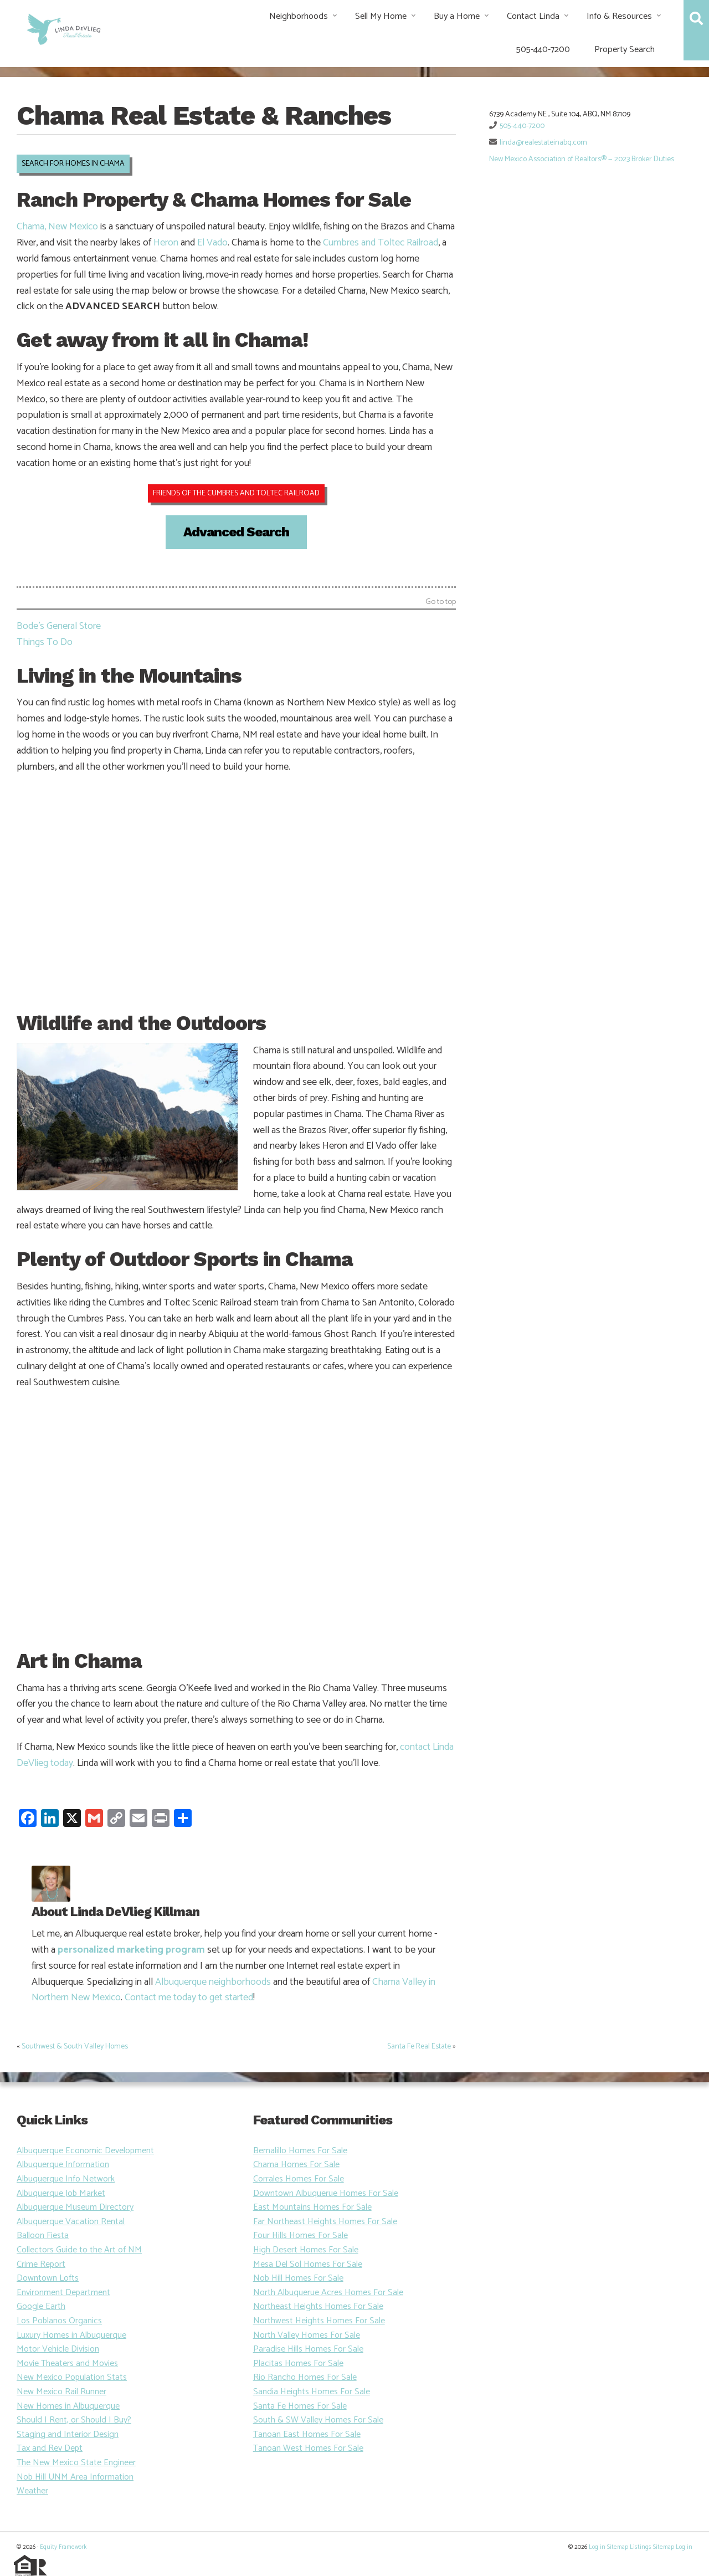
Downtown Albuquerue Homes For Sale (325, 2193)
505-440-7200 (543, 49)
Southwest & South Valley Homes (75, 2046)
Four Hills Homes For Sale (300, 2235)
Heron (165, 242)
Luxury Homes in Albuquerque (71, 2335)
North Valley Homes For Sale (306, 2335)
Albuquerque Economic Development (85, 2150)
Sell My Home (381, 16)
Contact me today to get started (189, 1997)
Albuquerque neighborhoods (213, 1982)
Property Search (624, 49)
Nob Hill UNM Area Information (75, 2477)
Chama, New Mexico (57, 226)
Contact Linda (533, 16)
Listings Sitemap (652, 2547)
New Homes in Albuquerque (68, 2406)
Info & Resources (619, 16)
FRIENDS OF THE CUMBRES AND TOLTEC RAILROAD (236, 493)
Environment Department (63, 2292)
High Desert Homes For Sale (305, 2249)
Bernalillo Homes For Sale (300, 2150)
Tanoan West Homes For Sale (308, 2448)
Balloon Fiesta (43, 2235)
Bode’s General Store (59, 626)
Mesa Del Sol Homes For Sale (307, 2264)
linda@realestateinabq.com (543, 142)
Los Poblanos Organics (59, 2320)
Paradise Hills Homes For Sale (308, 2349)
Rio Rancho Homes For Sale (305, 2377)
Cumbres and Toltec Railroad (380, 242)
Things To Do (45, 642)
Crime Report (41, 2264)
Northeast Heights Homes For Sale (318, 2306)
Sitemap (617, 2547)
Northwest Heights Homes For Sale (319, 2320)
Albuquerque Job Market (61, 2193)
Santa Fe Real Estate (419, 2046)
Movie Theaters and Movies (67, 2363)
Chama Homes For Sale (296, 2164)
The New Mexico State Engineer (76, 2462)
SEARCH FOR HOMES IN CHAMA (73, 163)
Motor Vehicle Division (58, 2349)
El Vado (212, 242)
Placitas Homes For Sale (298, 2363)
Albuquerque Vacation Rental (71, 2221)
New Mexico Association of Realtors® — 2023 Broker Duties (581, 159)
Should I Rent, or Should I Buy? (74, 2420)
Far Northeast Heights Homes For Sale (325, 2221)
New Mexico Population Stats (72, 2377)
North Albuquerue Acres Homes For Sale (328, 2292)
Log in (597, 2547)
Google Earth (41, 2306)
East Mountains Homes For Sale (312, 2207)
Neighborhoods (298, 16)
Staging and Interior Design (68, 2434)
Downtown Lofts (48, 2278)
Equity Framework (63, 2547)
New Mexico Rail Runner (61, 2391)
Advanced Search (236, 532)
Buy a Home (457, 16)
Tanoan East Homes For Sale (307, 2434)
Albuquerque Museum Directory (75, 2207)
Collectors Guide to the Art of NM (79, 2249)
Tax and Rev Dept (50, 2448)
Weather (32, 2490)
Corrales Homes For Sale (298, 2179)
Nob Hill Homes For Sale (298, 2278)
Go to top (440, 603)
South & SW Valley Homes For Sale (318, 2420)
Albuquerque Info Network (66, 2179)
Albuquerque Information (63, 2164)
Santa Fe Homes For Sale (300, 2406)
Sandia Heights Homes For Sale (311, 2391)
